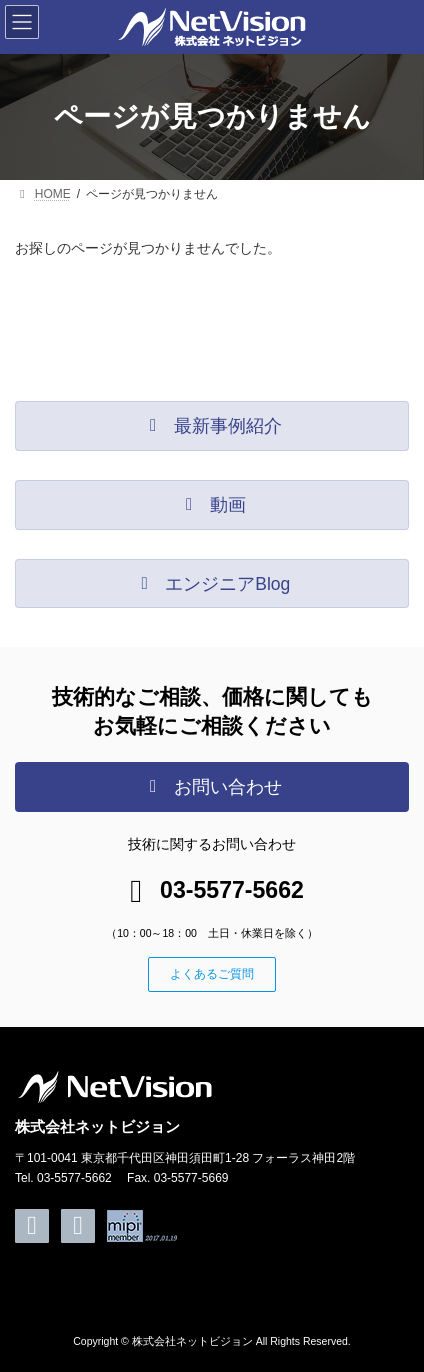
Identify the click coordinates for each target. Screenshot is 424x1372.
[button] (212, 426)
